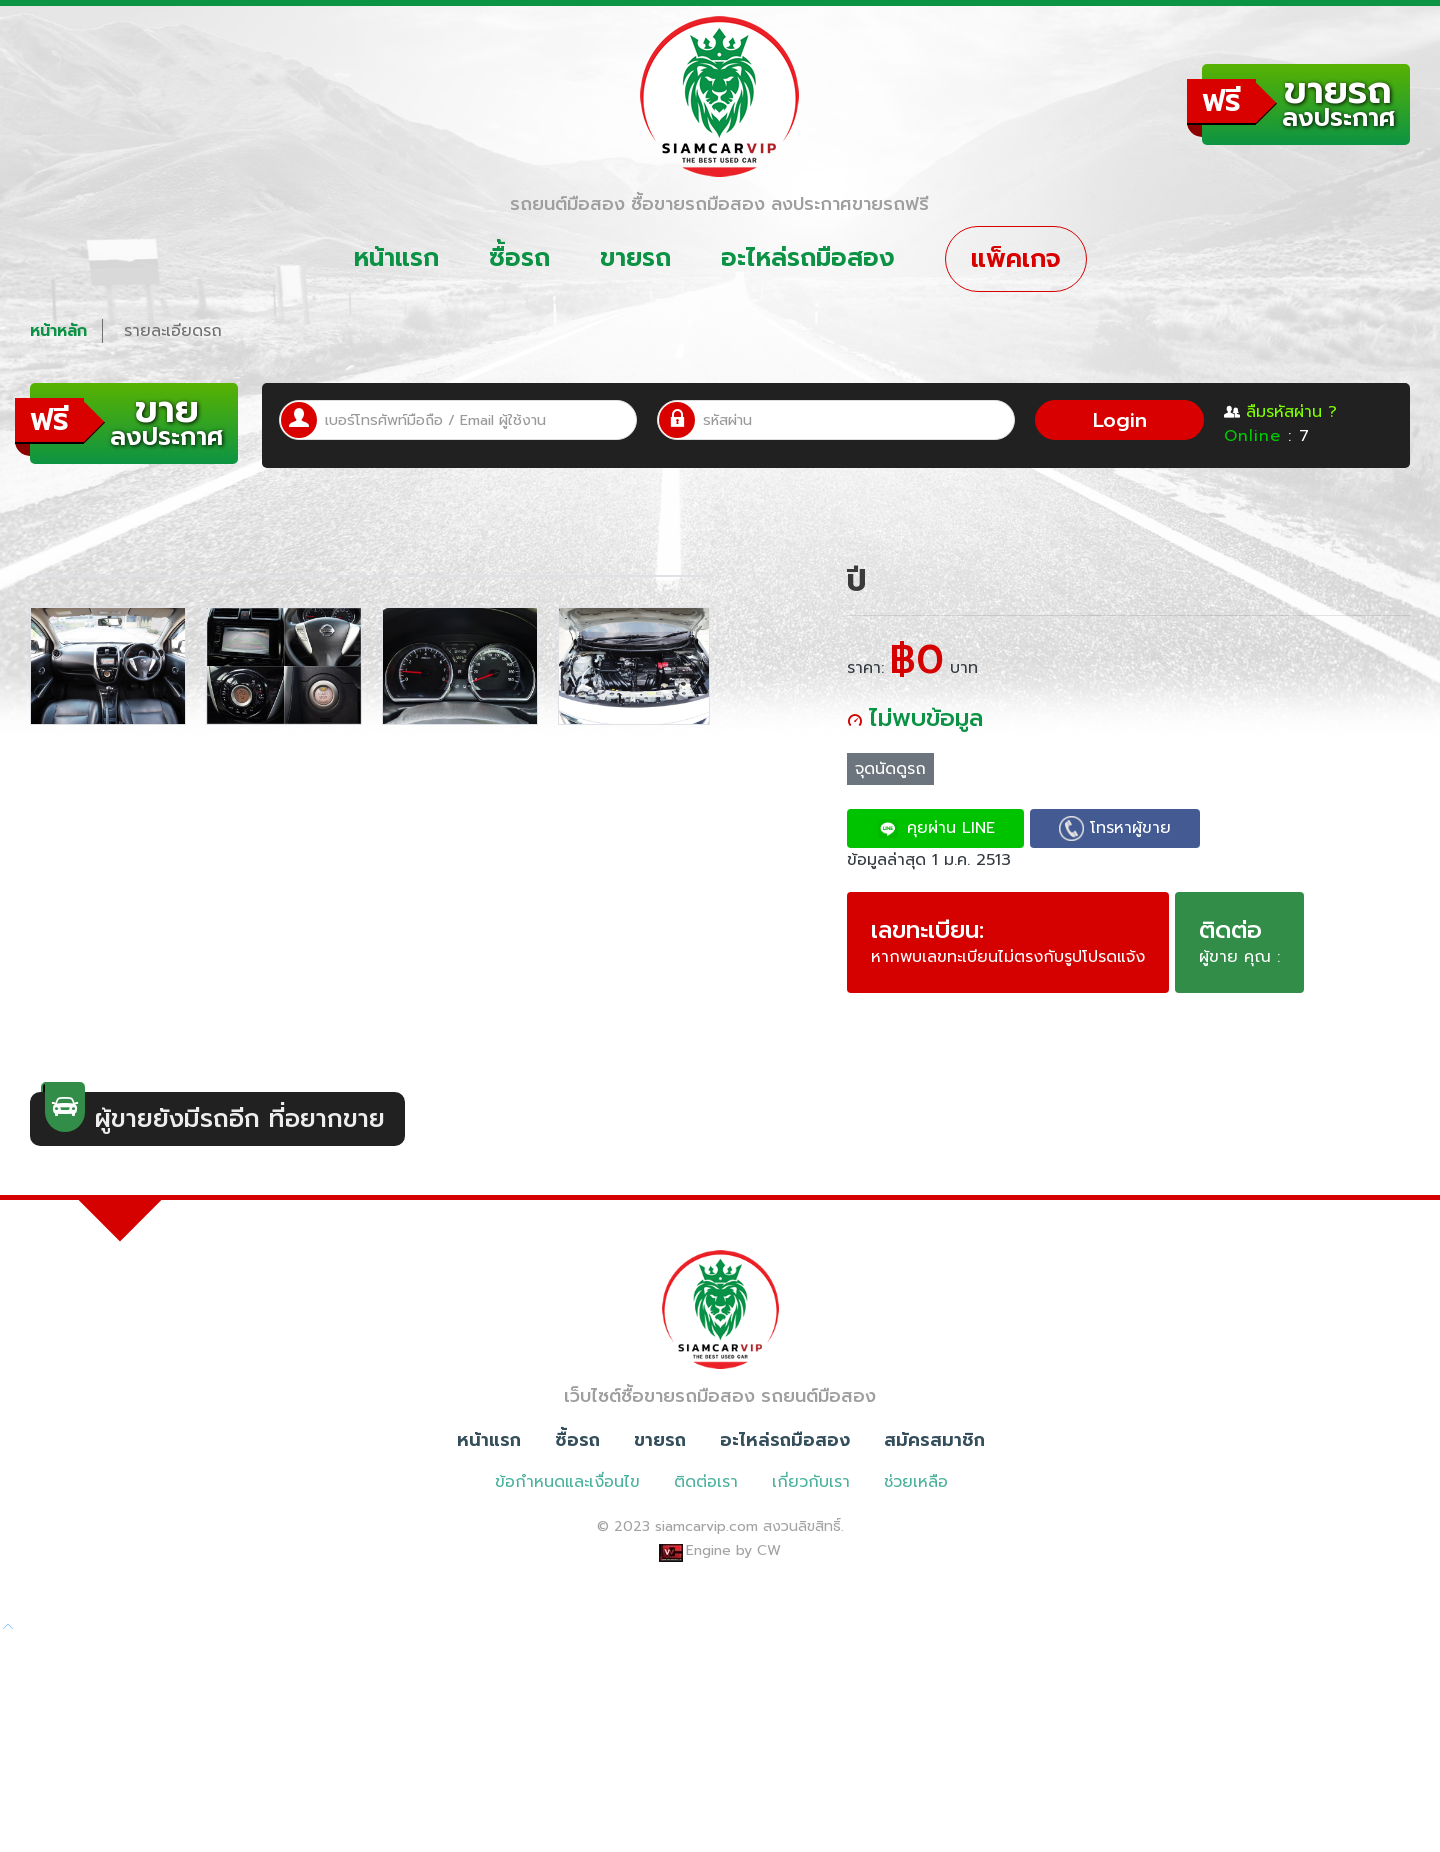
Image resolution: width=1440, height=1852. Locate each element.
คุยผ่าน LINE (935, 828)
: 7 (1267, 436)
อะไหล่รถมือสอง (808, 258)
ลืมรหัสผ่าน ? (1280, 412)
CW (769, 1763)
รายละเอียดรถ (173, 331)
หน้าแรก (396, 258)
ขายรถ (635, 258)
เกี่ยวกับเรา (811, 1695)
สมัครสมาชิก (934, 1653)
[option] (108, 1153)
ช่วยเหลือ (916, 1695)
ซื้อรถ (519, 258)
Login (1120, 420)
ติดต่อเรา (706, 1695)
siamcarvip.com (706, 1739)
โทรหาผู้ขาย (1115, 828)
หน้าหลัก (58, 331)
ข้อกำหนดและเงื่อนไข (567, 1695)
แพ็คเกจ (1016, 259)
